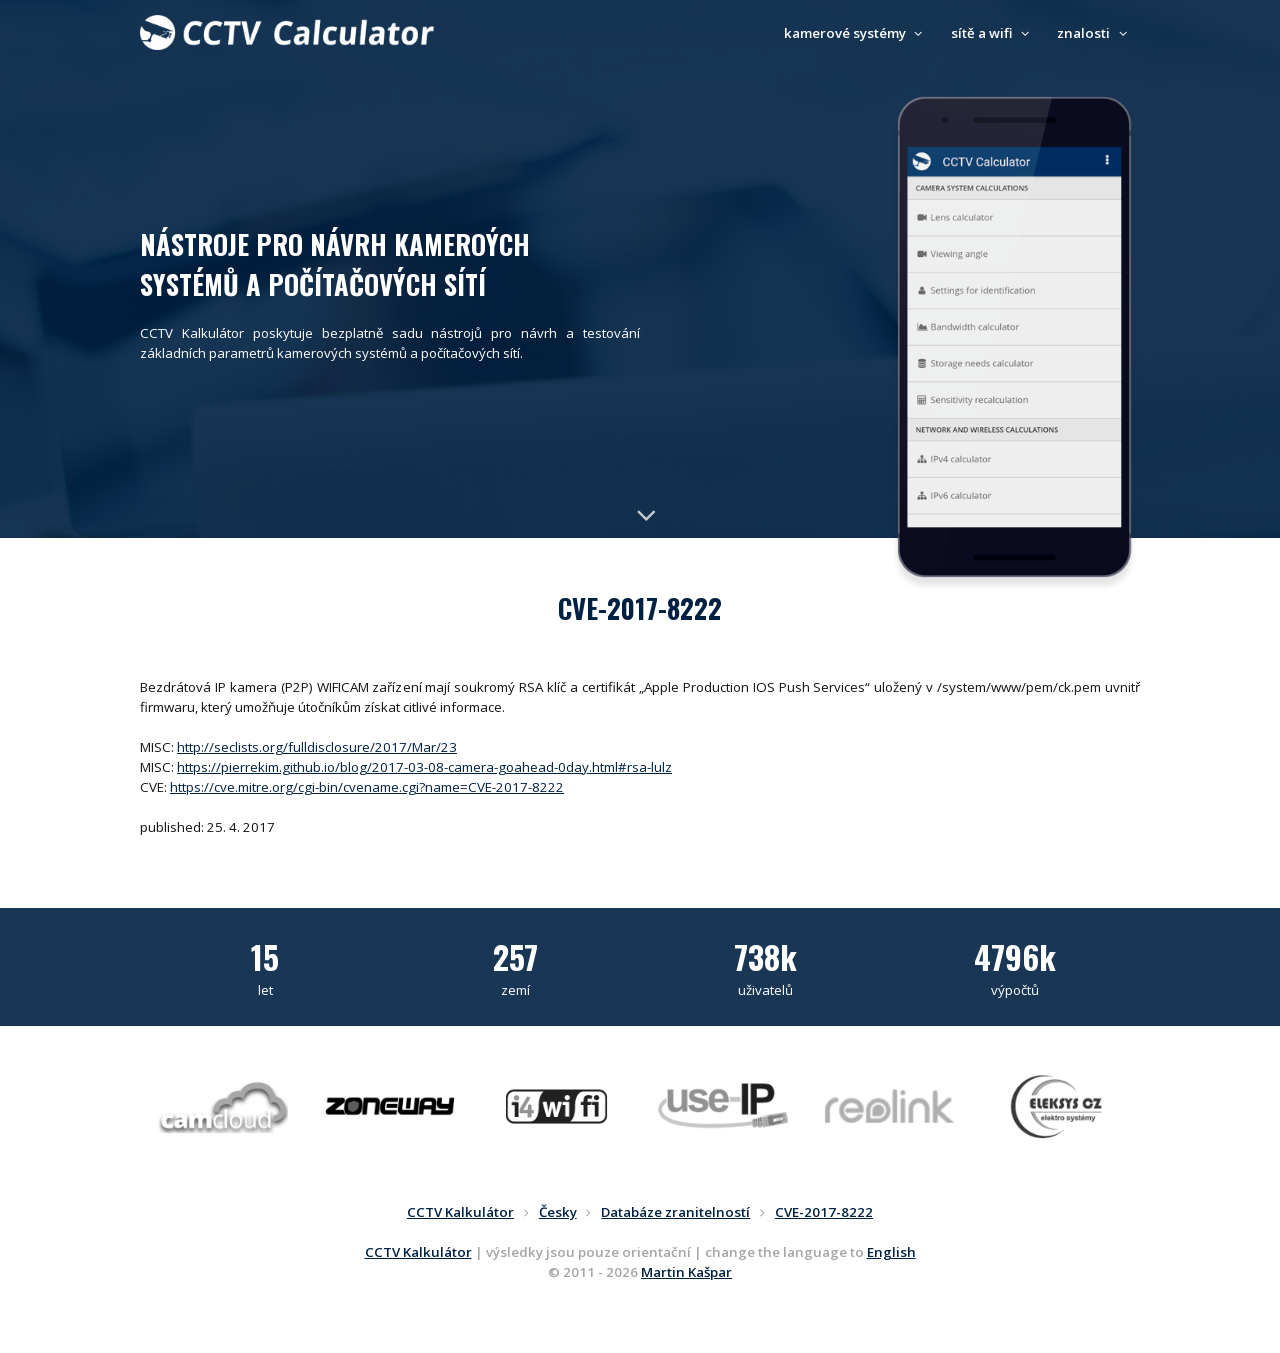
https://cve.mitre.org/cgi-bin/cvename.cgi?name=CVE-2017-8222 (367, 787)
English (891, 1252)
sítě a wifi (993, 33)
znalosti (1094, 33)
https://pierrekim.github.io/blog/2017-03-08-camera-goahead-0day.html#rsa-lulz (424, 767)
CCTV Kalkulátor (418, 1252)
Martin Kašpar (686, 1272)
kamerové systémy (856, 33)
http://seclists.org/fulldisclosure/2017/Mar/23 (317, 747)
